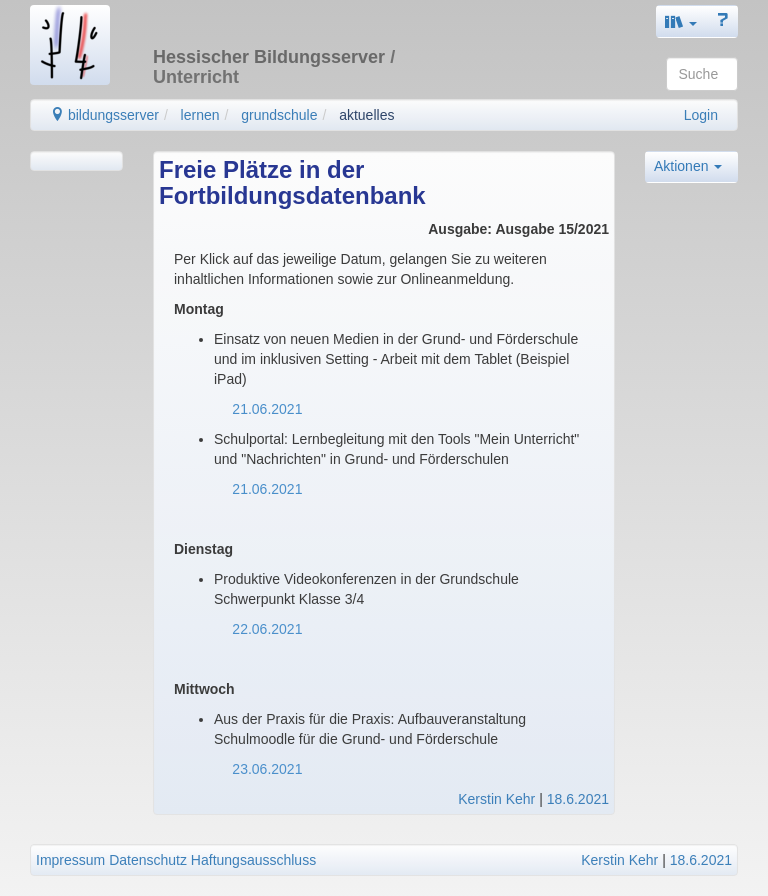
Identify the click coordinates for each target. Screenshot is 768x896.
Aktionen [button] (688, 166)
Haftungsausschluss (253, 860)
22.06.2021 (264, 629)
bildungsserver (104, 115)
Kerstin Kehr (496, 799)
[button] (681, 21)
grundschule (279, 115)
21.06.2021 (262, 409)
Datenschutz (148, 860)
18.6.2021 (578, 799)
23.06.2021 (267, 769)
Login (701, 115)
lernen (200, 115)
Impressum (70, 860)
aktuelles (366, 115)
